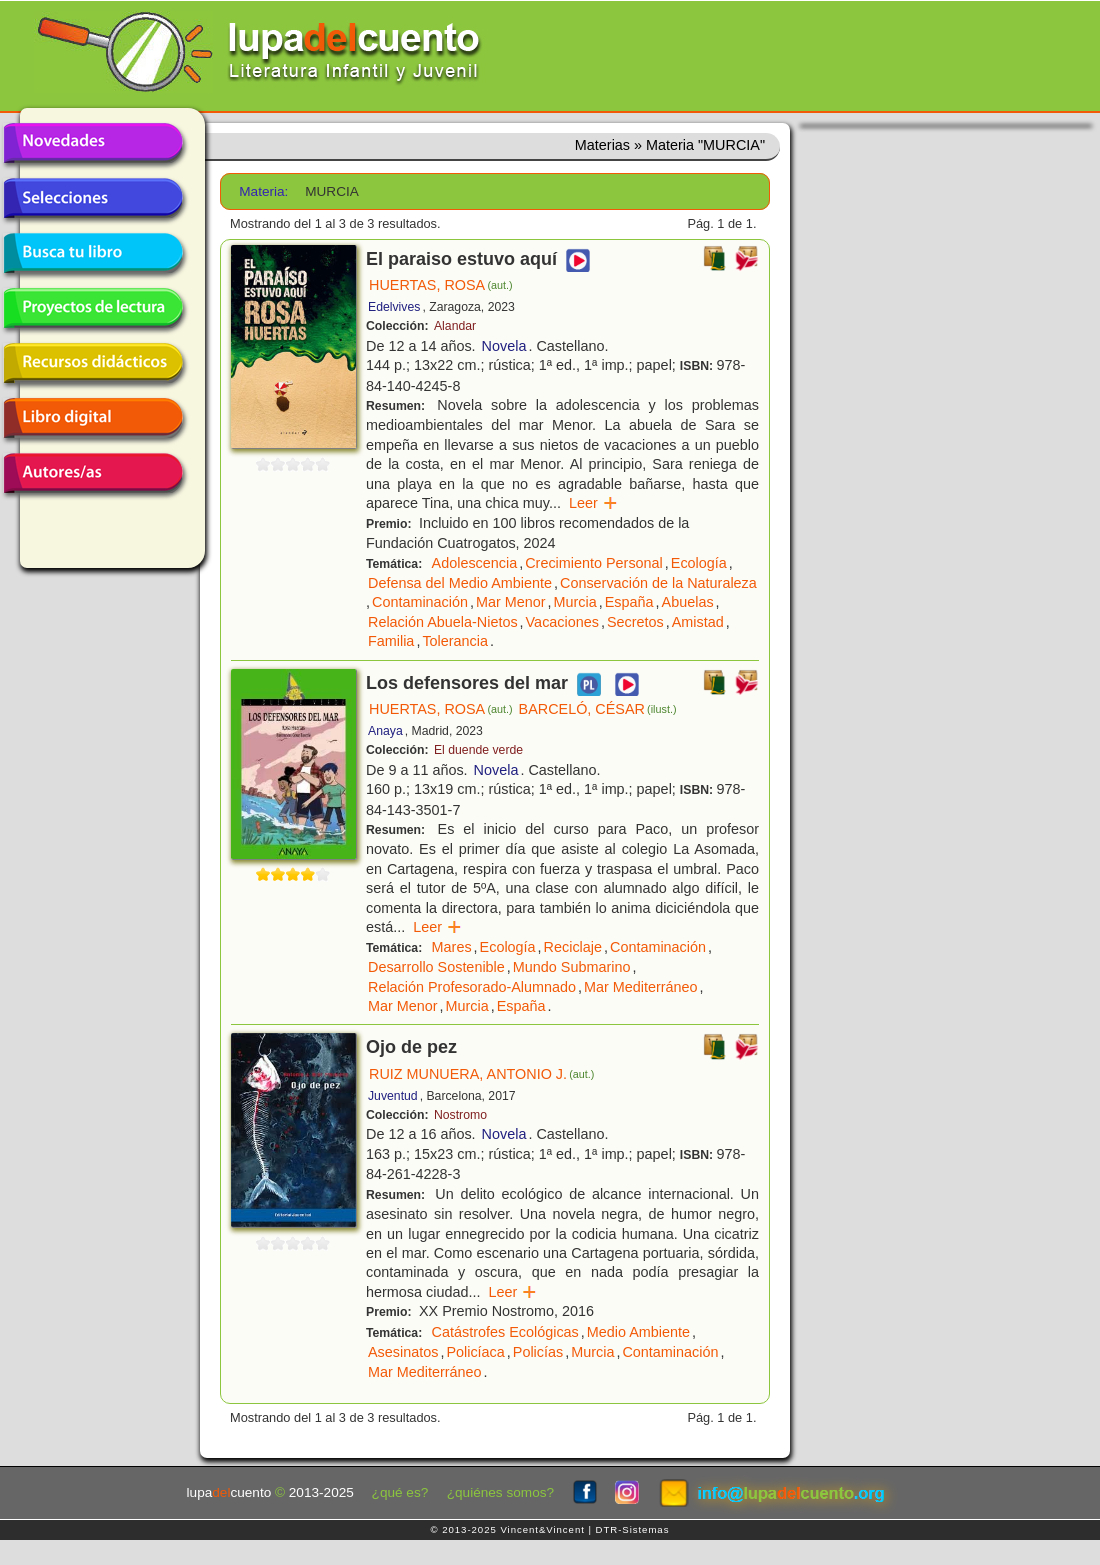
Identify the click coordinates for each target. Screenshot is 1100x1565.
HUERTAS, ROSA (441, 285)
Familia (391, 641)
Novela (504, 346)
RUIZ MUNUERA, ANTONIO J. (481, 1074)
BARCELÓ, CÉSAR (598, 709)
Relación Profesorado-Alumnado (472, 987)
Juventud (393, 1096)
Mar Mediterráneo (641, 987)
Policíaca (475, 1352)
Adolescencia (475, 563)
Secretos (635, 622)
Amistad (698, 622)
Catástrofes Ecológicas (505, 1332)
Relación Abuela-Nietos (443, 622)
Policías (538, 1352)
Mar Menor (511, 602)
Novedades (93, 143)
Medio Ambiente (638, 1332)
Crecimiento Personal (594, 563)
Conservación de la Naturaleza (658, 583)
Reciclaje (573, 947)
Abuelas (688, 602)
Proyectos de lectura (93, 308)
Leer (593, 503)
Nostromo (460, 1115)
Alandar (455, 326)
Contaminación (420, 602)
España (629, 602)
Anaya (385, 731)
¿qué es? (400, 1492)
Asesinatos (403, 1352)
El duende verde (478, 750)
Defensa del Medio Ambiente (460, 583)
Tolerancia (455, 641)
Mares (452, 947)
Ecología (699, 563)
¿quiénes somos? (500, 1492)
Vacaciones (562, 622)
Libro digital (93, 418)
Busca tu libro (93, 253)
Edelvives (394, 307)
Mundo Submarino (572, 967)
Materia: (263, 191)
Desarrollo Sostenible (436, 967)
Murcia (575, 602)
